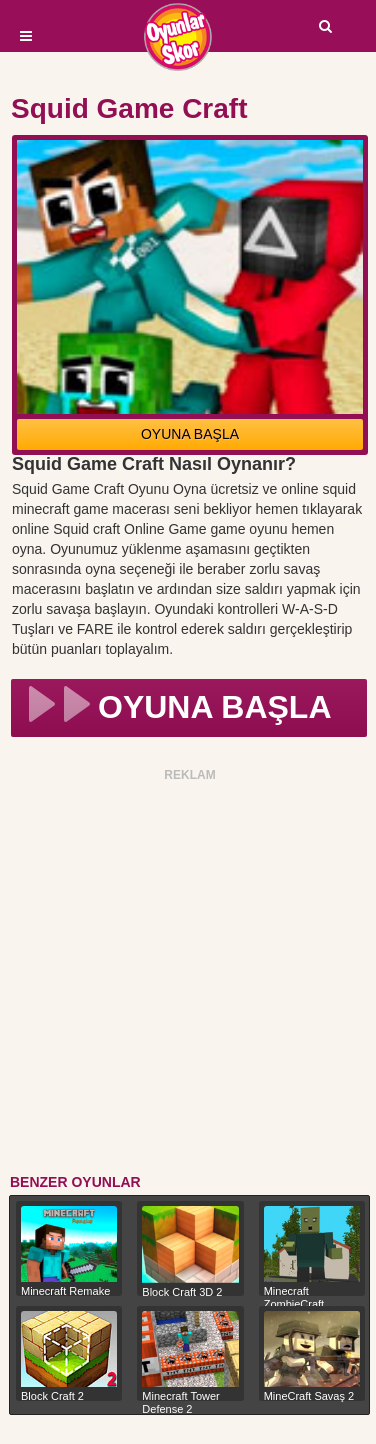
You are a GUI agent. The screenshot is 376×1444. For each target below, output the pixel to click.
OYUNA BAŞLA (190, 434)
